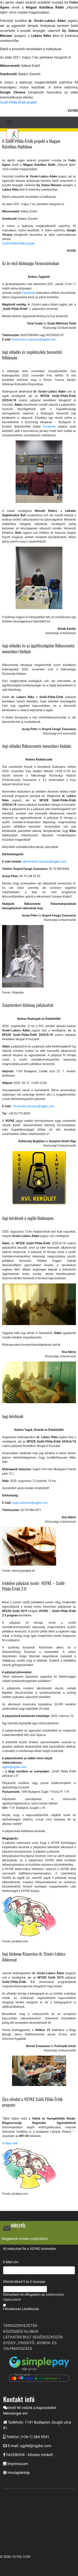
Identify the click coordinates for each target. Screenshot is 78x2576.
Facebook (28, 292)
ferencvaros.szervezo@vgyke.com (34, 339)
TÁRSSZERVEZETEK (20, 2325)
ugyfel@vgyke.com (14, 1767)
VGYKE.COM (21, 2557)
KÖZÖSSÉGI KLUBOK (20, 2331)
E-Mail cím (11, 2262)
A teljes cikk (9, 2143)
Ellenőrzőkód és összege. (24, 2282)
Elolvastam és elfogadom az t (33, 2297)
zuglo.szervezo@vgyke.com (30, 1502)
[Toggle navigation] (9, 122)
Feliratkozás (12, 2309)
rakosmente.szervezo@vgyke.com (44, 861)
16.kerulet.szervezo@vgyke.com (33, 1106)
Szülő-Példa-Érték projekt (18, 102)
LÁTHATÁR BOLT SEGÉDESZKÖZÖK (33, 2337)
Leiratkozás (30, 2309)
